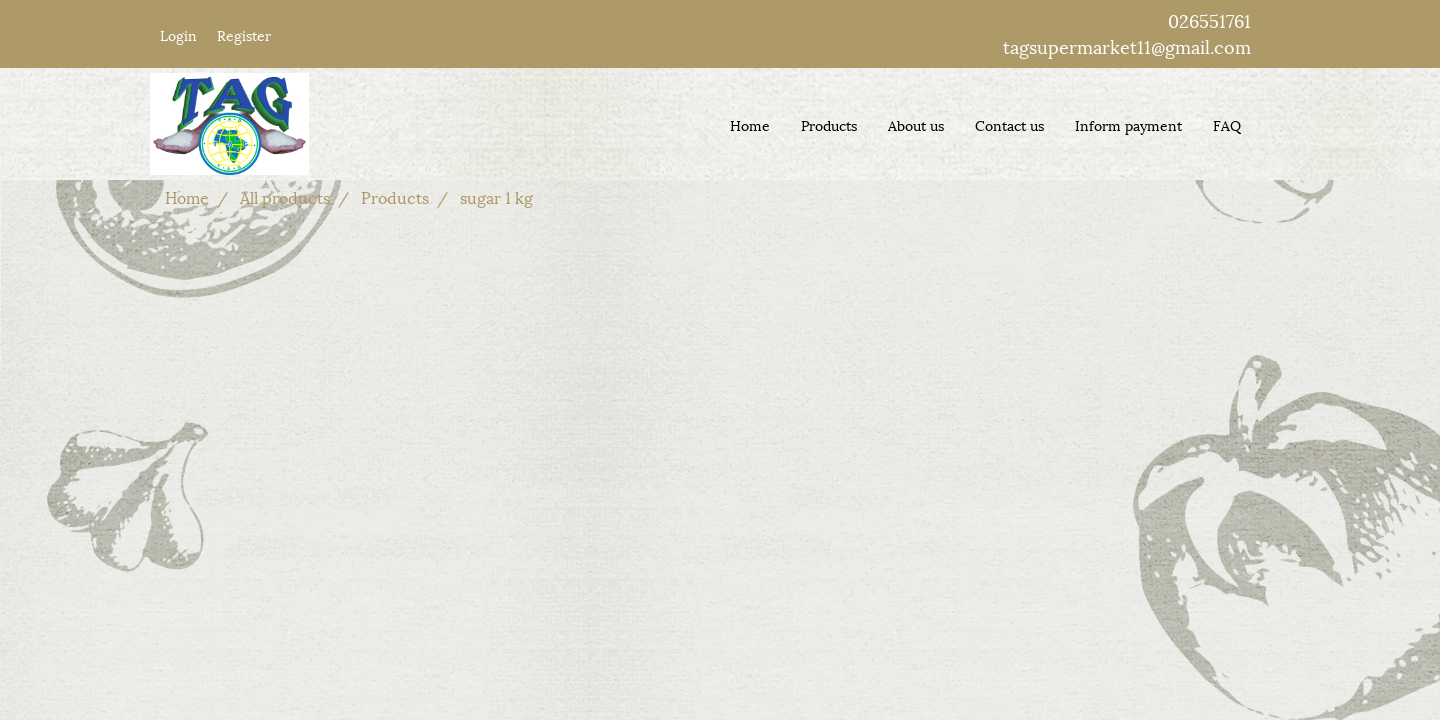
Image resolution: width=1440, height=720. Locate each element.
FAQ (1227, 124)
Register (244, 34)
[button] (1274, 124)
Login (178, 34)
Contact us (1009, 124)
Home (750, 124)
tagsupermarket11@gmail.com (1127, 45)
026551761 (1209, 19)
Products (829, 124)
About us (916, 124)
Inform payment (1128, 124)
